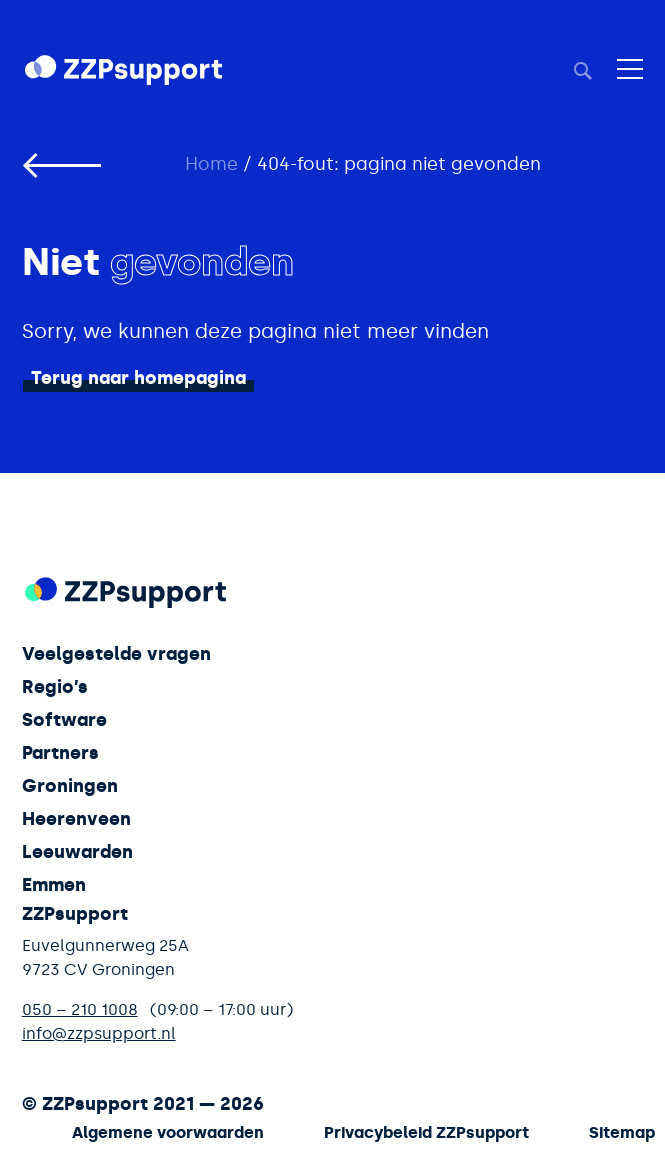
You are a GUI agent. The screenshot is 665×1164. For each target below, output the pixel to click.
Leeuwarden (77, 852)
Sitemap (622, 1132)
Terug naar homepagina (138, 378)
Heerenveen (76, 819)
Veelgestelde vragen (116, 654)
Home (211, 164)
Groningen (70, 786)
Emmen (54, 885)
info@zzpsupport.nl (99, 1033)
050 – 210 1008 (80, 1009)
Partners (60, 753)
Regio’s (55, 687)
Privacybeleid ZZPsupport (426, 1132)
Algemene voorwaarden (168, 1132)
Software (64, 720)
